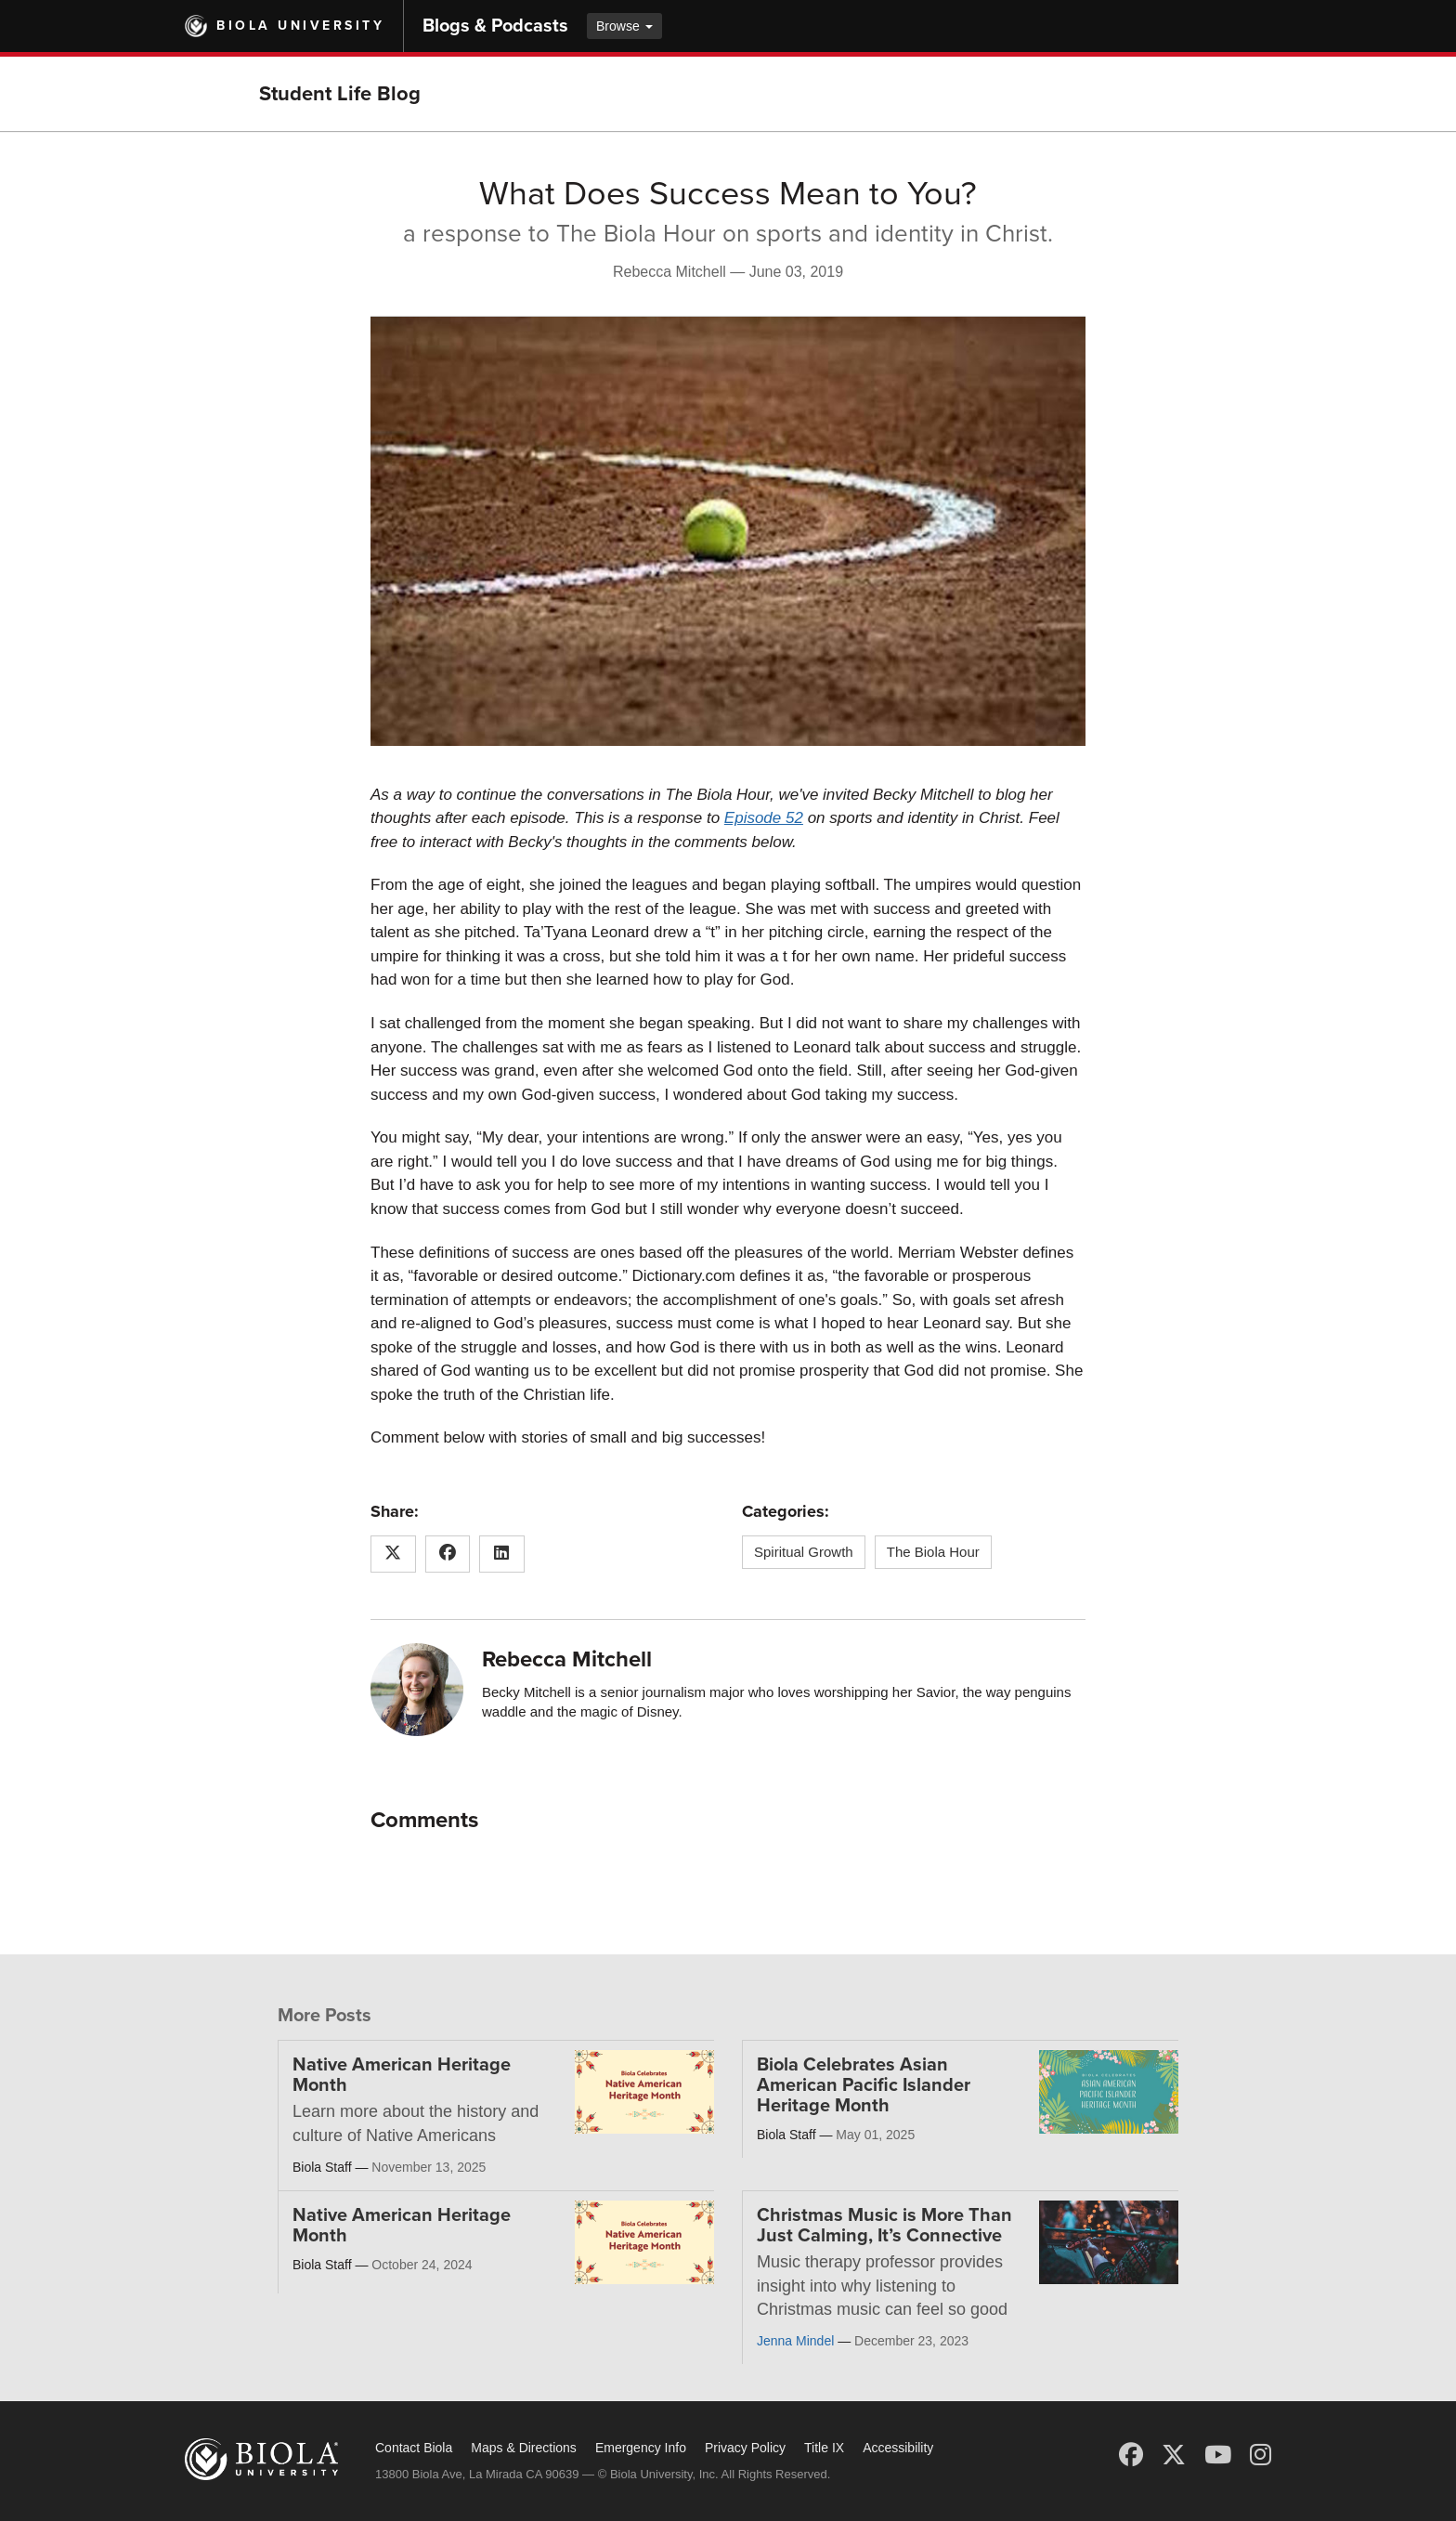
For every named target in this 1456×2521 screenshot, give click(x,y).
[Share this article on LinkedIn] (502, 1554)
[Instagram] (1260, 2455)
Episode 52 (763, 818)
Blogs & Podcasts (495, 26)
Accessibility (898, 2447)
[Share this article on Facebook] (448, 1554)
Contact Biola (413, 2447)
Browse (624, 26)
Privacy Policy (745, 2447)
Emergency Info (640, 2447)
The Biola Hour (933, 1552)
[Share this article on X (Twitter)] (393, 1554)
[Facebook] (1131, 2455)
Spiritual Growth (803, 1552)
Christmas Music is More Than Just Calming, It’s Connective (884, 2225)
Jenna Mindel (795, 2340)
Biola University (300, 25)
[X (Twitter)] (1174, 2455)
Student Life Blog (340, 94)
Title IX (824, 2447)
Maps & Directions (524, 2447)
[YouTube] (1217, 2455)
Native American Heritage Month (401, 2075)
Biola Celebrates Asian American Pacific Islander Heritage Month (863, 2085)
